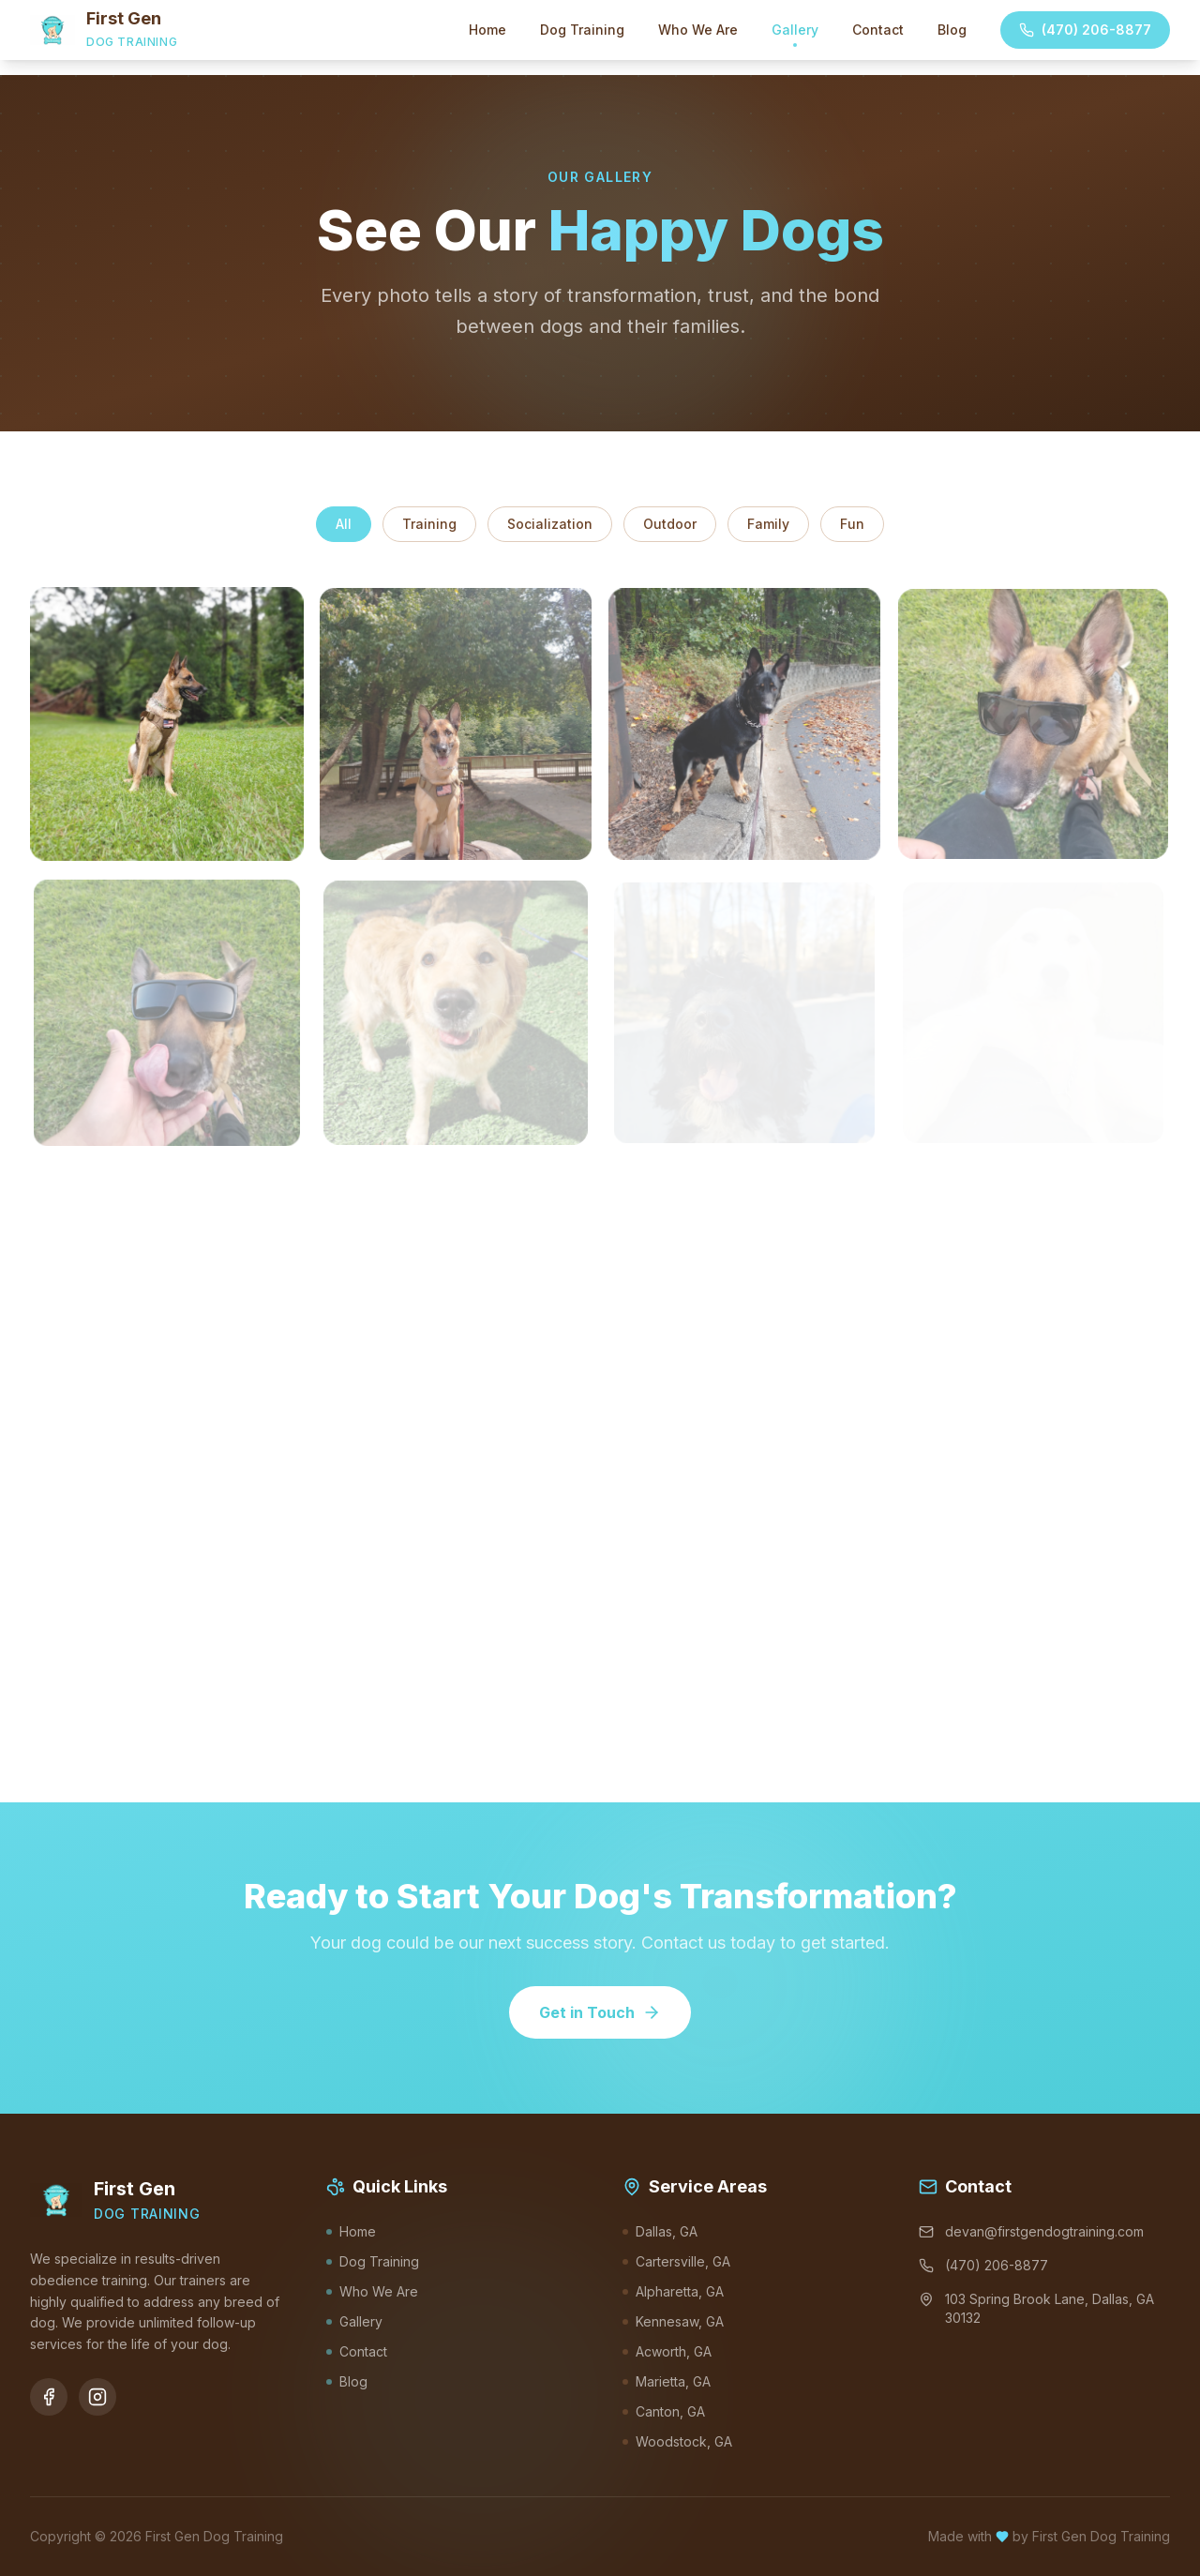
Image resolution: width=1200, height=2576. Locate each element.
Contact (878, 30)
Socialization (549, 524)
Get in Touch (600, 2012)
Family (768, 524)
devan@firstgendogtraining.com (1031, 2231)
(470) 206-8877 (1085, 30)
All (344, 524)
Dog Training (582, 30)
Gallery (795, 34)
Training (429, 524)
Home (487, 30)
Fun (852, 524)
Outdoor (670, 524)
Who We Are (698, 30)
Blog (952, 30)
